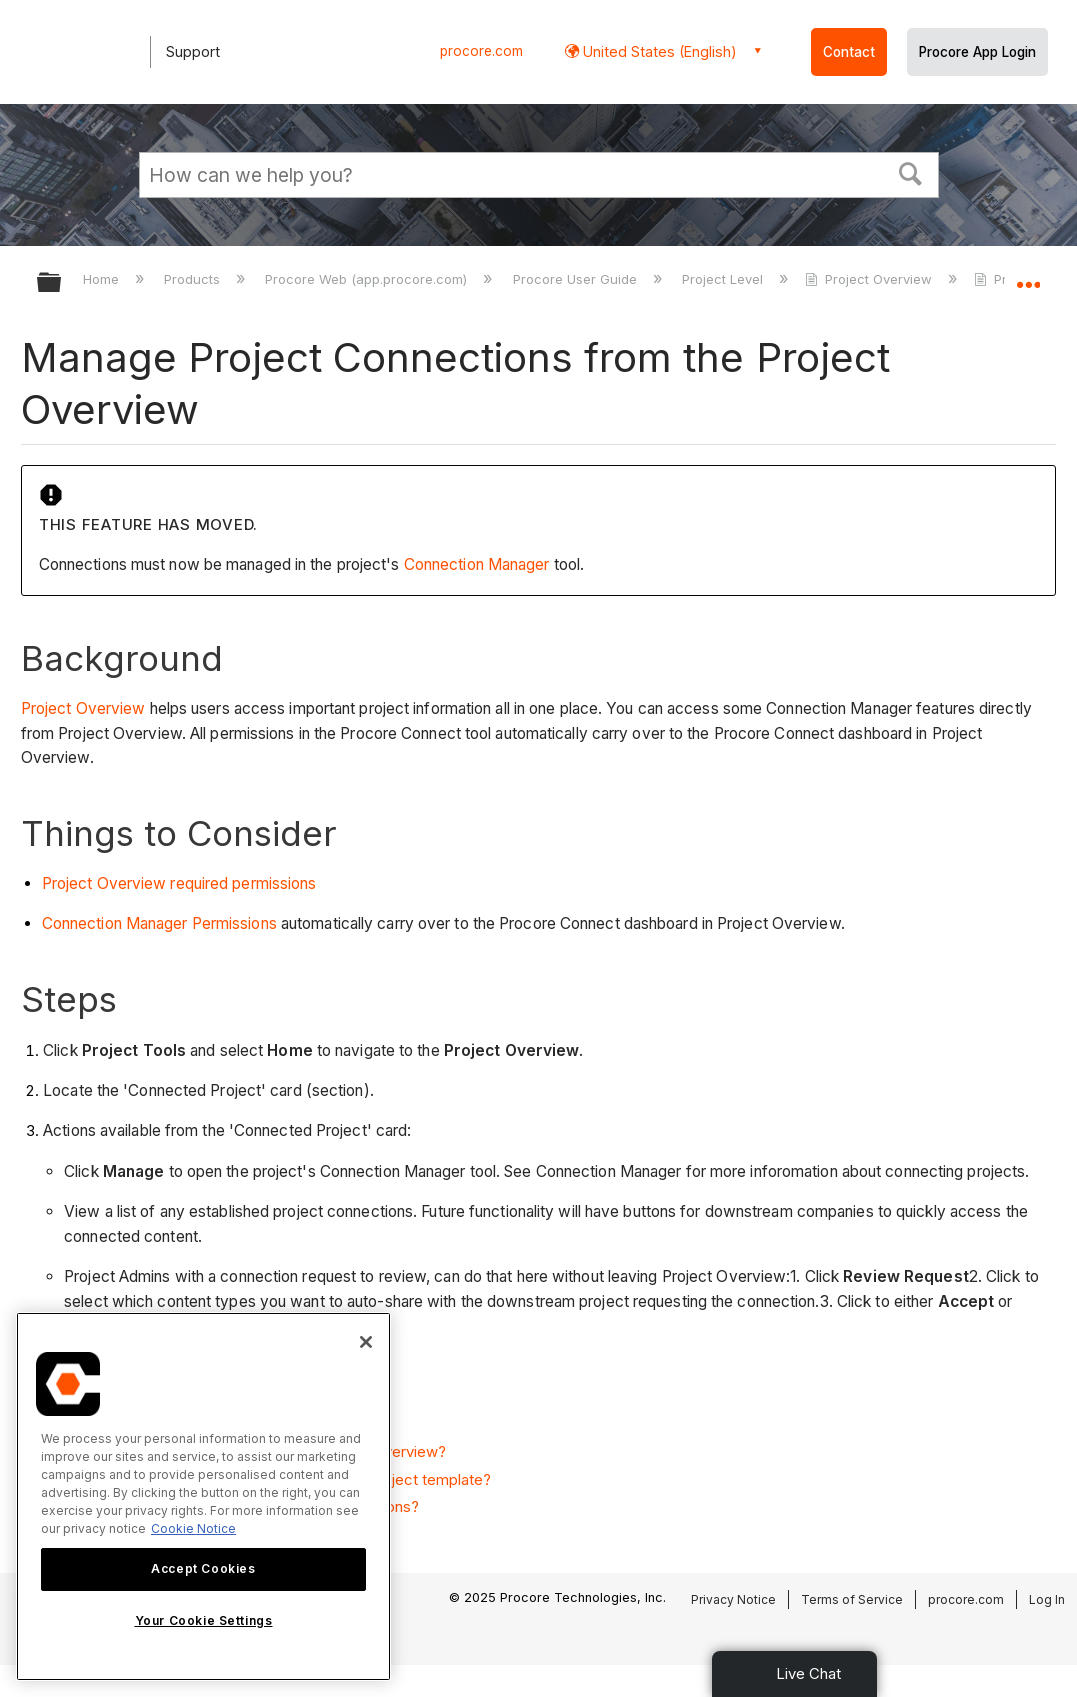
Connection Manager (477, 564)
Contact (849, 52)
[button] (910, 172)
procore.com (481, 51)
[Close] (366, 1342)
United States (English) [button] (658, 51)
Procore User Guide (577, 279)
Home (103, 279)
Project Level (724, 279)
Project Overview (870, 279)
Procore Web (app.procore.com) (368, 279)
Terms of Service (852, 1599)
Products (194, 279)
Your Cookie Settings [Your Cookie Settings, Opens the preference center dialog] (204, 1620)
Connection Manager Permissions (161, 923)
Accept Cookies (203, 1568)
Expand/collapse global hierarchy (62, 283)
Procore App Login (977, 52)
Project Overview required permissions (179, 883)
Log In (1047, 1599)
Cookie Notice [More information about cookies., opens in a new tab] (193, 1528)
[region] (203, 1496)
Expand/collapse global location (1028, 276)
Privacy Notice (733, 1599)
